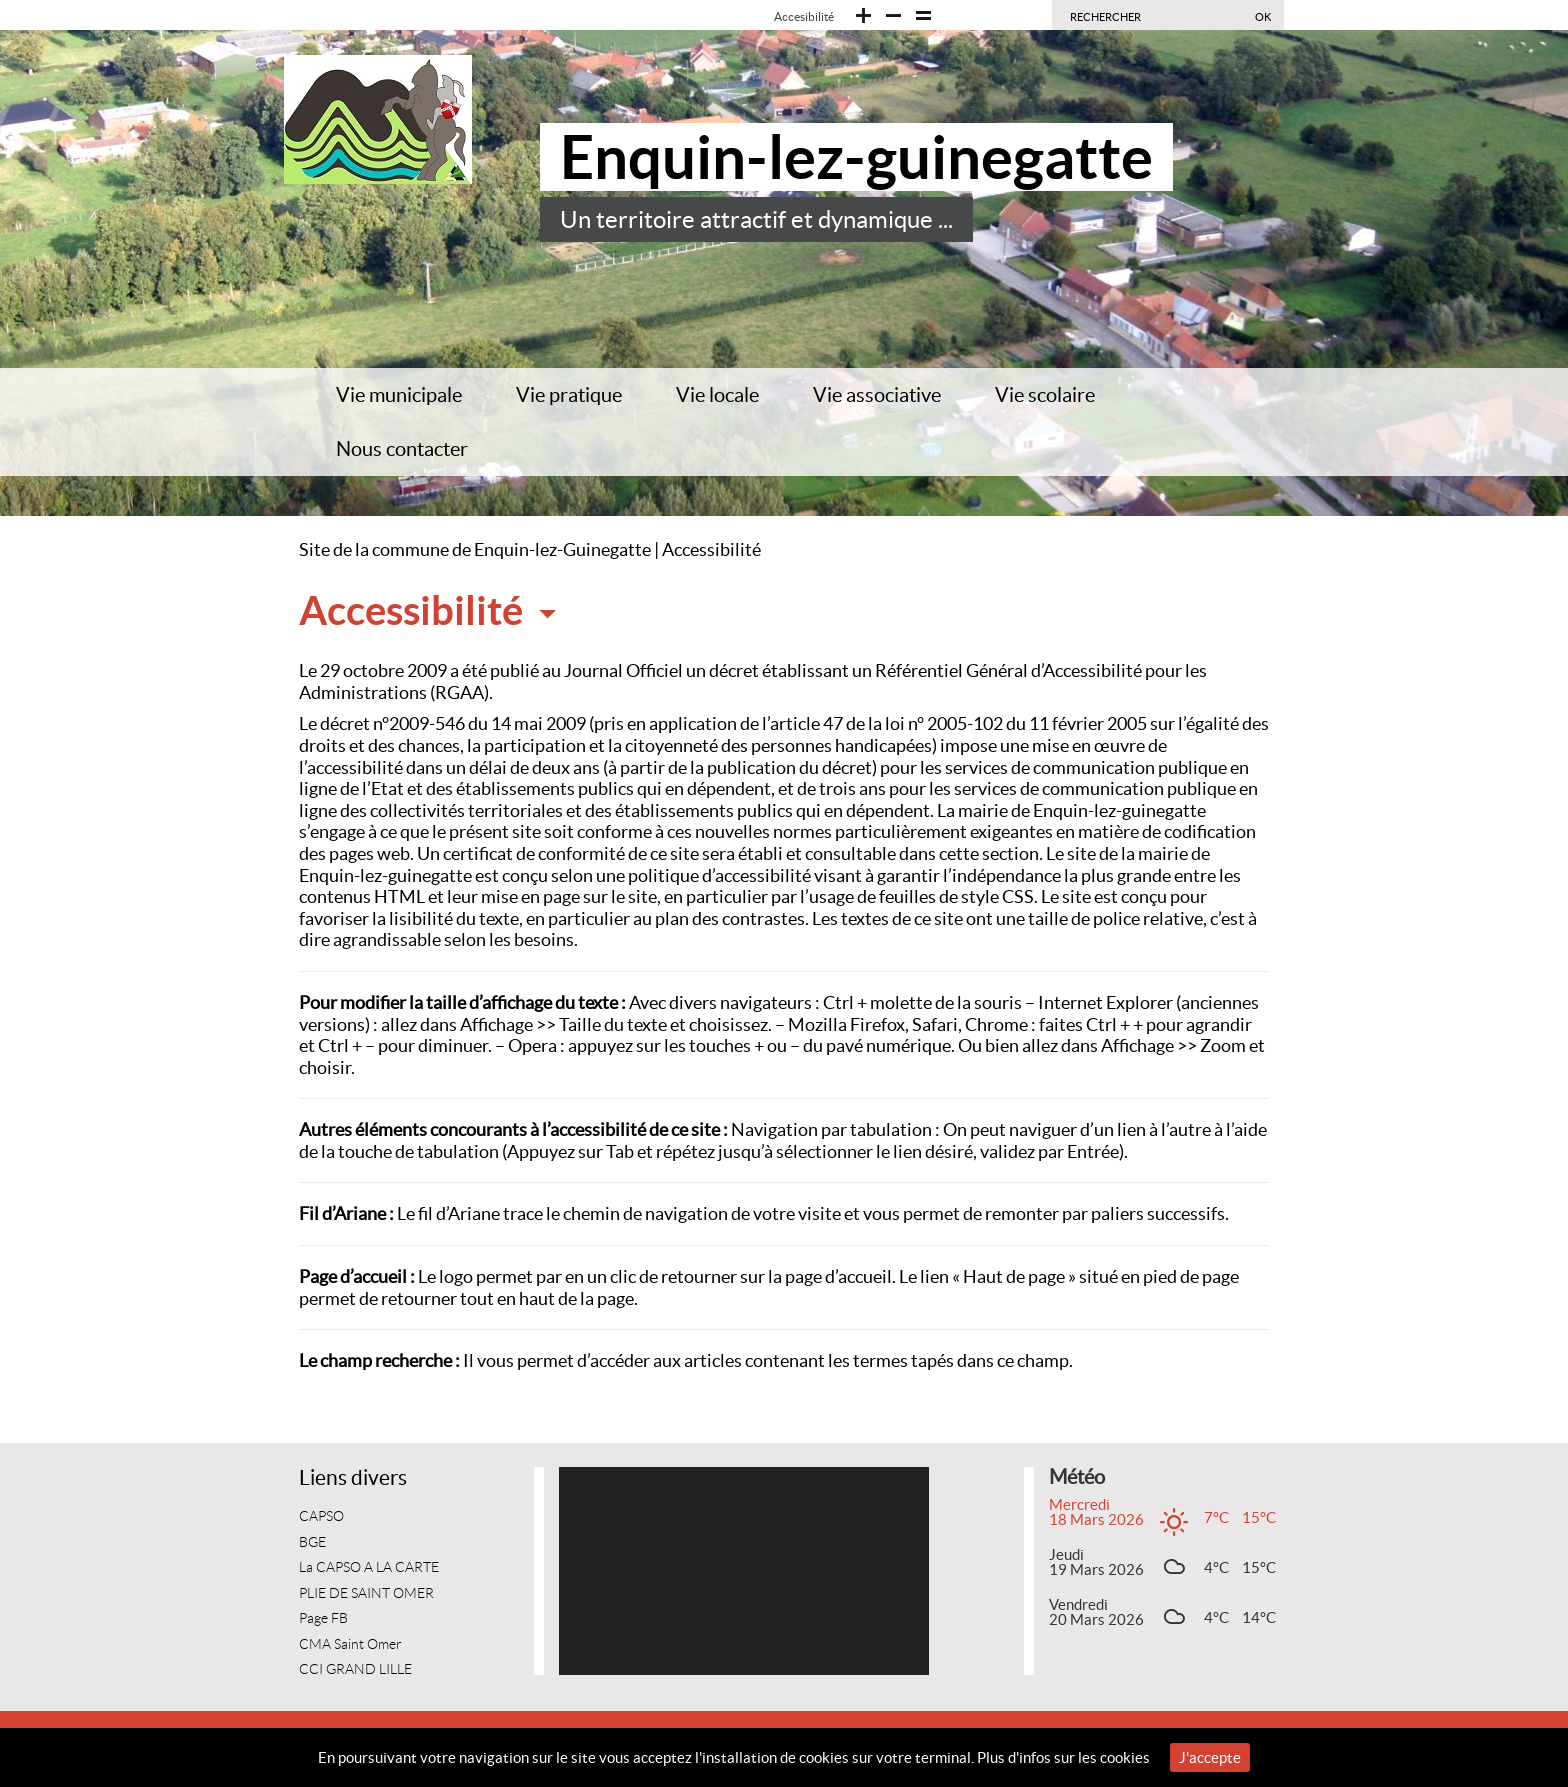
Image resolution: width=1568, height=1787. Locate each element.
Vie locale (717, 395)
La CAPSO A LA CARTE (369, 1567)
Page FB (323, 1618)
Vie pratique (569, 395)
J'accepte (1210, 1757)
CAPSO (321, 1516)
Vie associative (877, 395)
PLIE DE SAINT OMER (366, 1593)
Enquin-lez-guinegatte (856, 157)
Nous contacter (402, 449)
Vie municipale (399, 395)
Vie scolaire (1045, 395)
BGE (312, 1542)
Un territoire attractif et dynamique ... (756, 219)
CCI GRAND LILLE (355, 1669)
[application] (744, 1571)
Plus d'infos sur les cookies (1063, 1757)
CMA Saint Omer (350, 1644)
